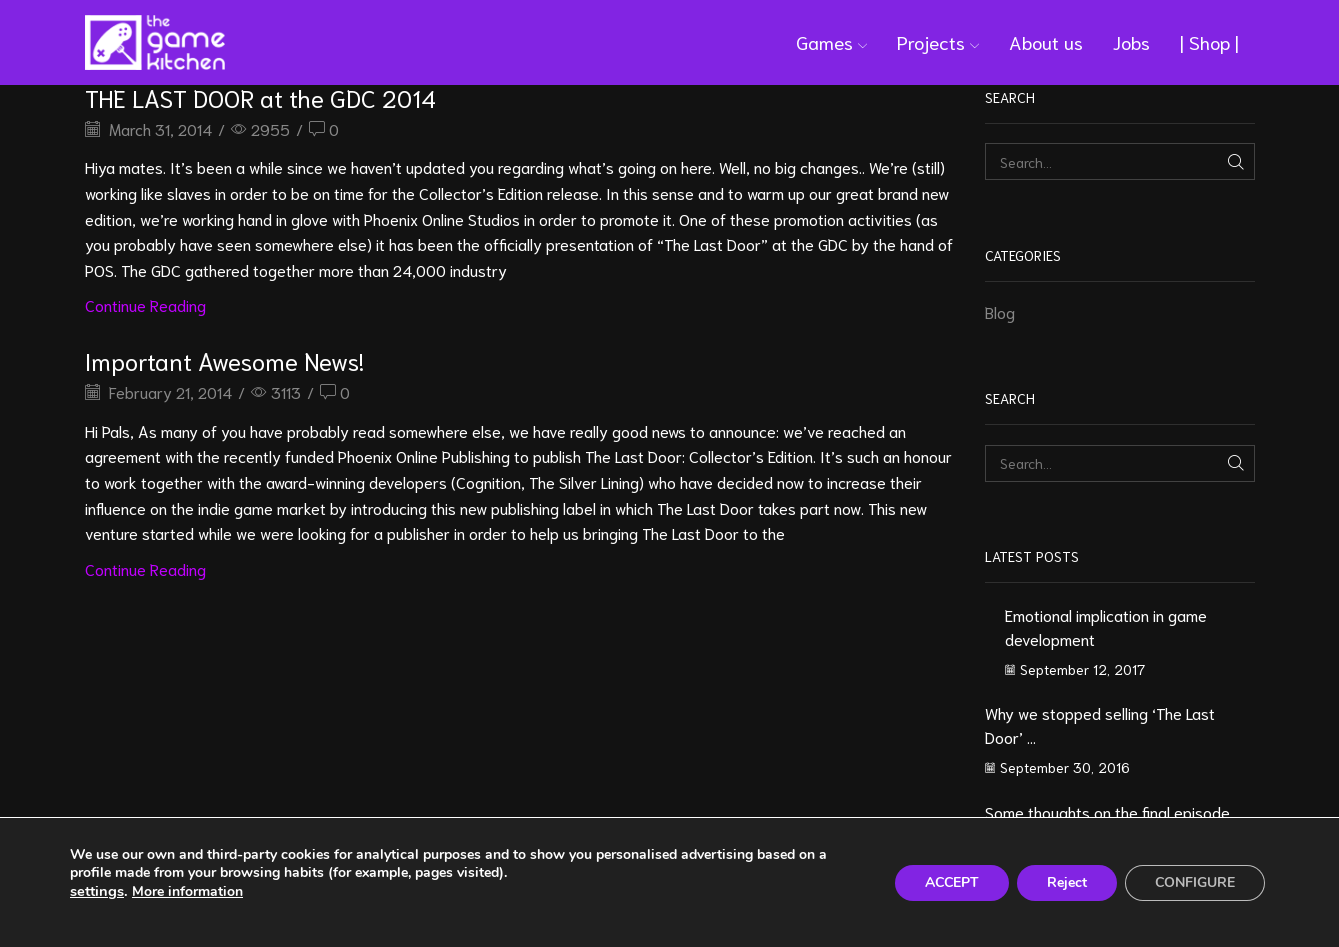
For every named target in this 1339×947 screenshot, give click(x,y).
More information (187, 891)
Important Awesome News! (224, 360)
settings (97, 891)
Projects (938, 41)
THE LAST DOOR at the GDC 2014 (260, 97)
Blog (1000, 311)
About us (1046, 41)
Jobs (1131, 41)
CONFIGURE (1195, 882)
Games (831, 41)
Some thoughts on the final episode (1107, 811)
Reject (1067, 882)
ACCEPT (952, 882)
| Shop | (1209, 41)
